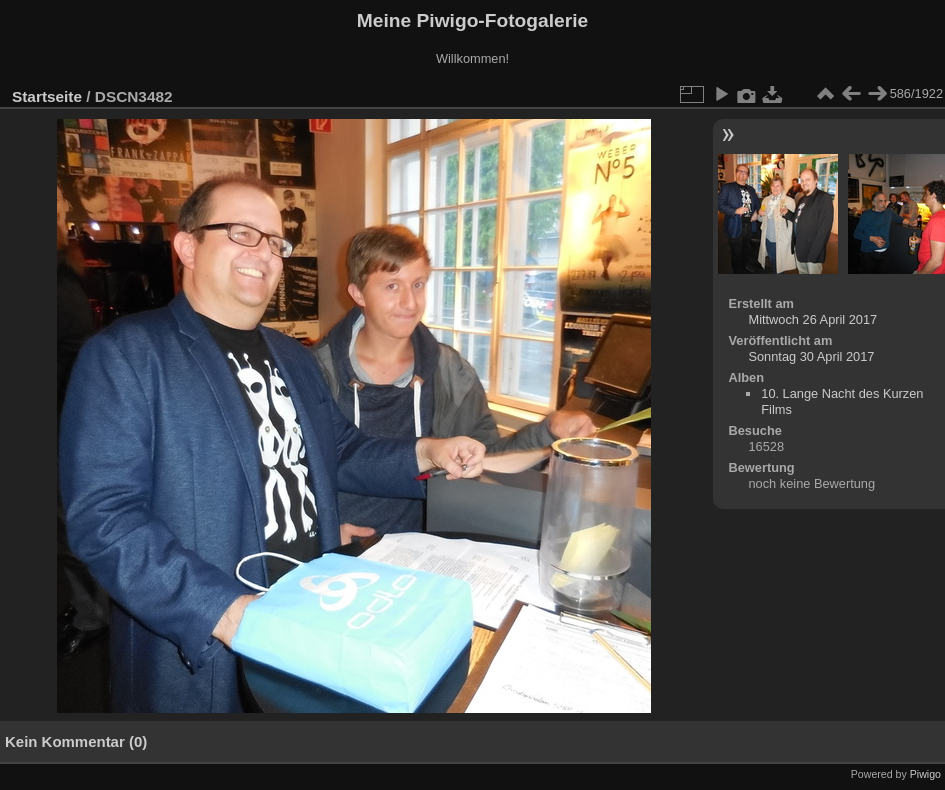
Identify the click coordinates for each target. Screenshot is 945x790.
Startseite (47, 96)
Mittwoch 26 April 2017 (812, 319)
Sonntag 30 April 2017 (811, 356)
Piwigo (925, 774)
